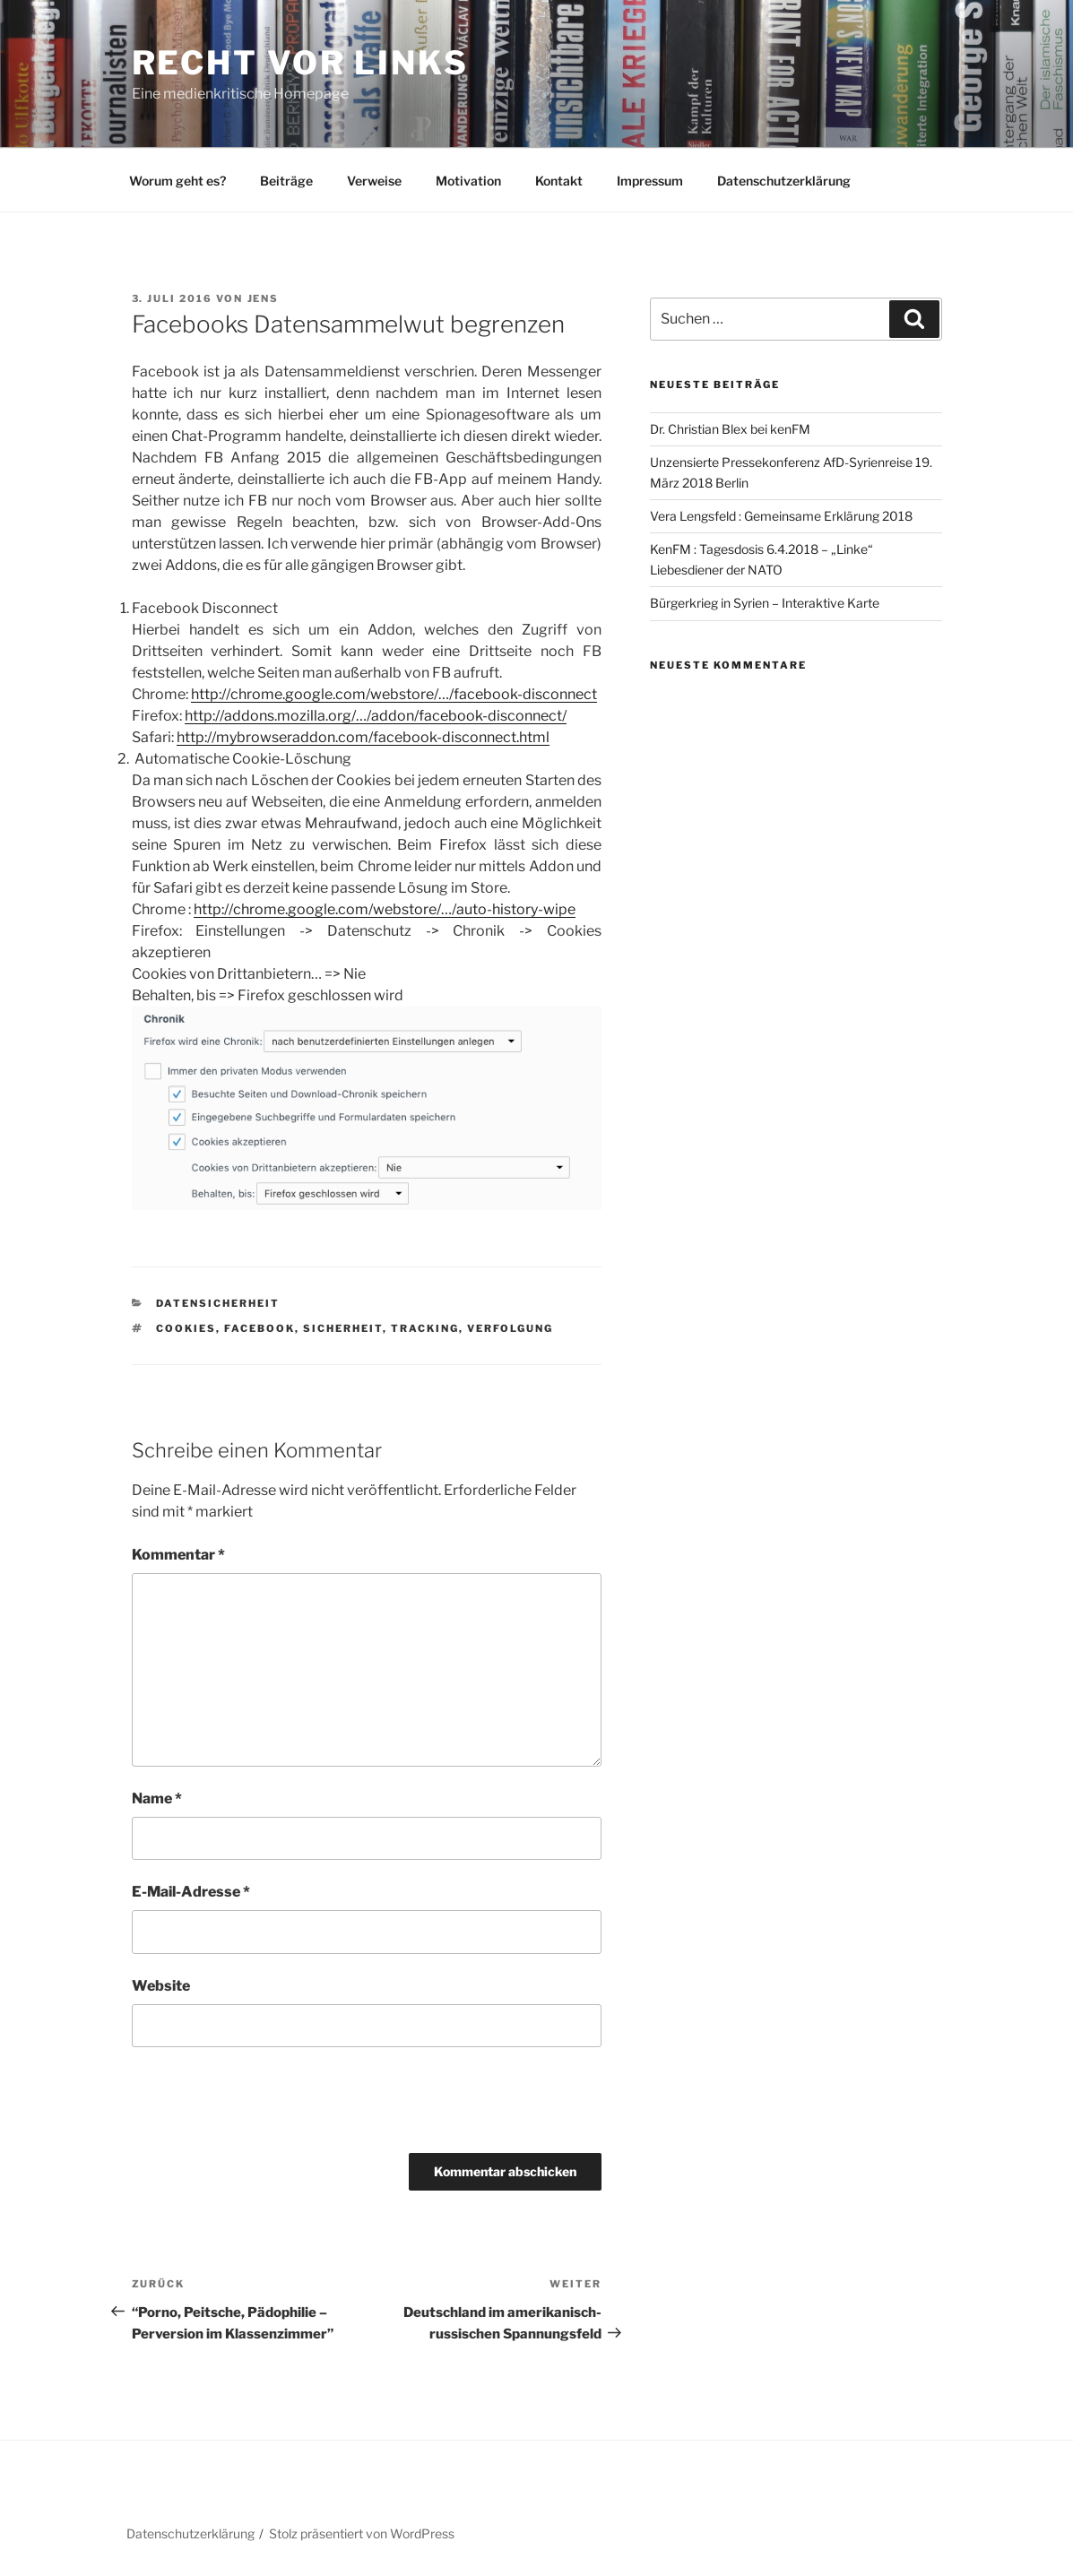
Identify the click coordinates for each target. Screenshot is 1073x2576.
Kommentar (178, 1554)
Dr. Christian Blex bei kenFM (730, 429)
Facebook (259, 1328)
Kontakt (559, 180)
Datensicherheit (218, 1303)
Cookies (186, 1328)
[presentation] (254, 2100)
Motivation (468, 180)
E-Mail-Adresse (191, 1891)
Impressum (650, 180)
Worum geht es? (177, 180)
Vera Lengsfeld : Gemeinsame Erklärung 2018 (781, 515)
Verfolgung (510, 1328)
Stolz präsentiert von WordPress (361, 2533)
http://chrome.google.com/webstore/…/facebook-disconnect (394, 694)
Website (161, 1985)
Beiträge (286, 180)
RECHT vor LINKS (300, 62)
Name (157, 1798)
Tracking (425, 1328)
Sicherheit (343, 1328)
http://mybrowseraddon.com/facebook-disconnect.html (363, 737)
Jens (263, 298)
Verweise (374, 180)
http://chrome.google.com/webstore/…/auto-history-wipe (384, 909)
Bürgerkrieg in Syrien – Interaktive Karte (764, 602)
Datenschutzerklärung (784, 180)
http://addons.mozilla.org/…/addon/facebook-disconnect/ (376, 715)
